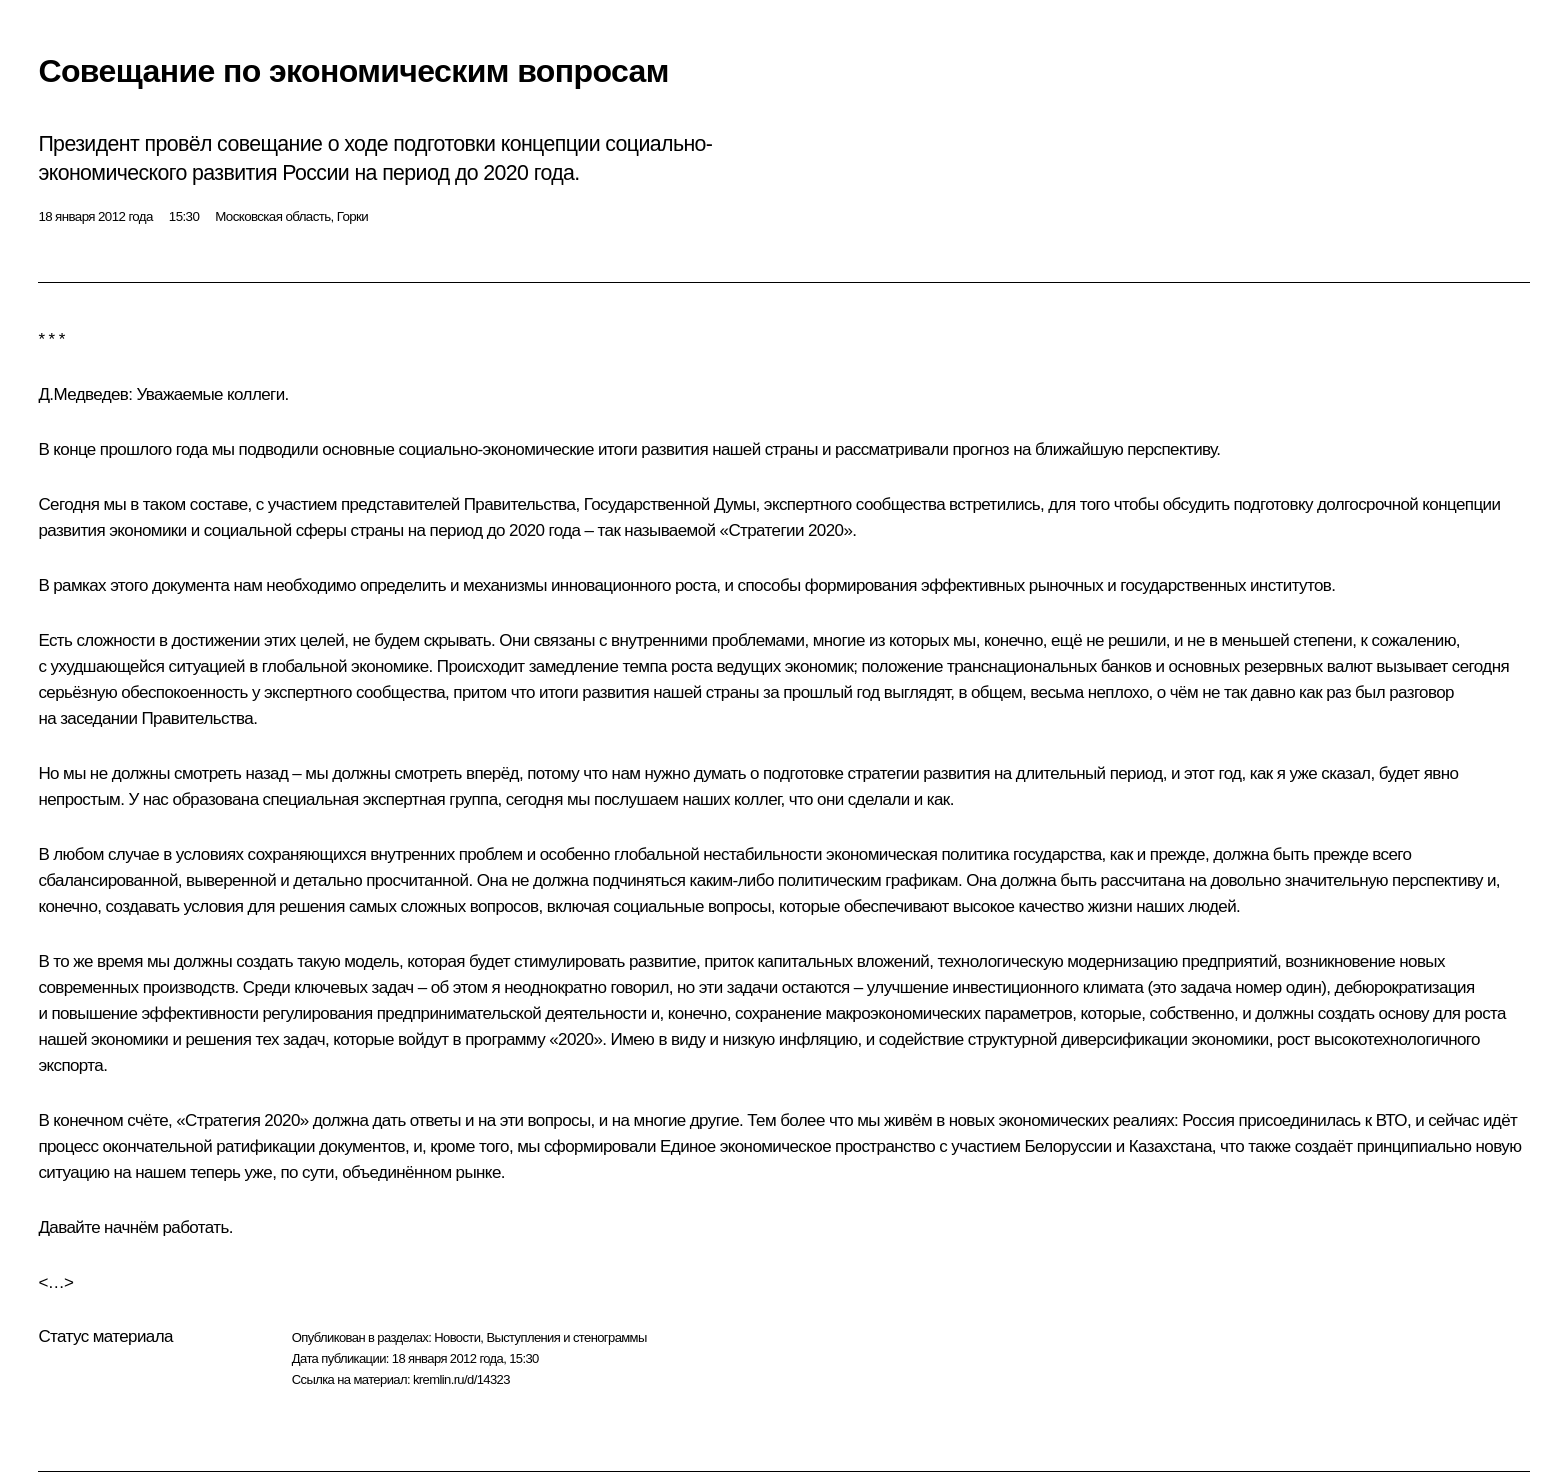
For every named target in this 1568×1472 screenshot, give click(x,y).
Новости (457, 1337)
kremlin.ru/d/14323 (461, 1379)
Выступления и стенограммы (566, 1337)
